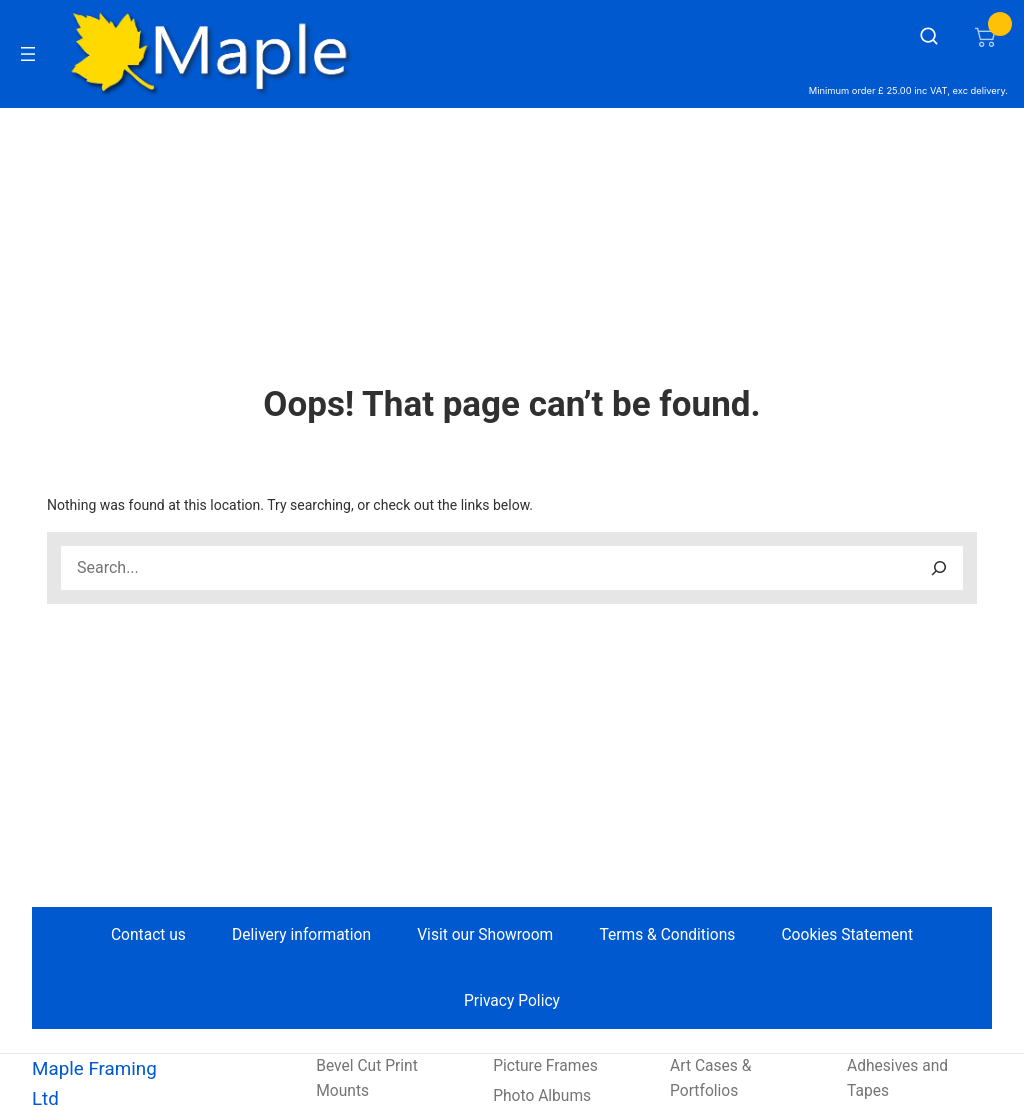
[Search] (939, 568)
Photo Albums (542, 1096)
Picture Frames (545, 1066)
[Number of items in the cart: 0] (985, 36)
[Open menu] (28, 54)
